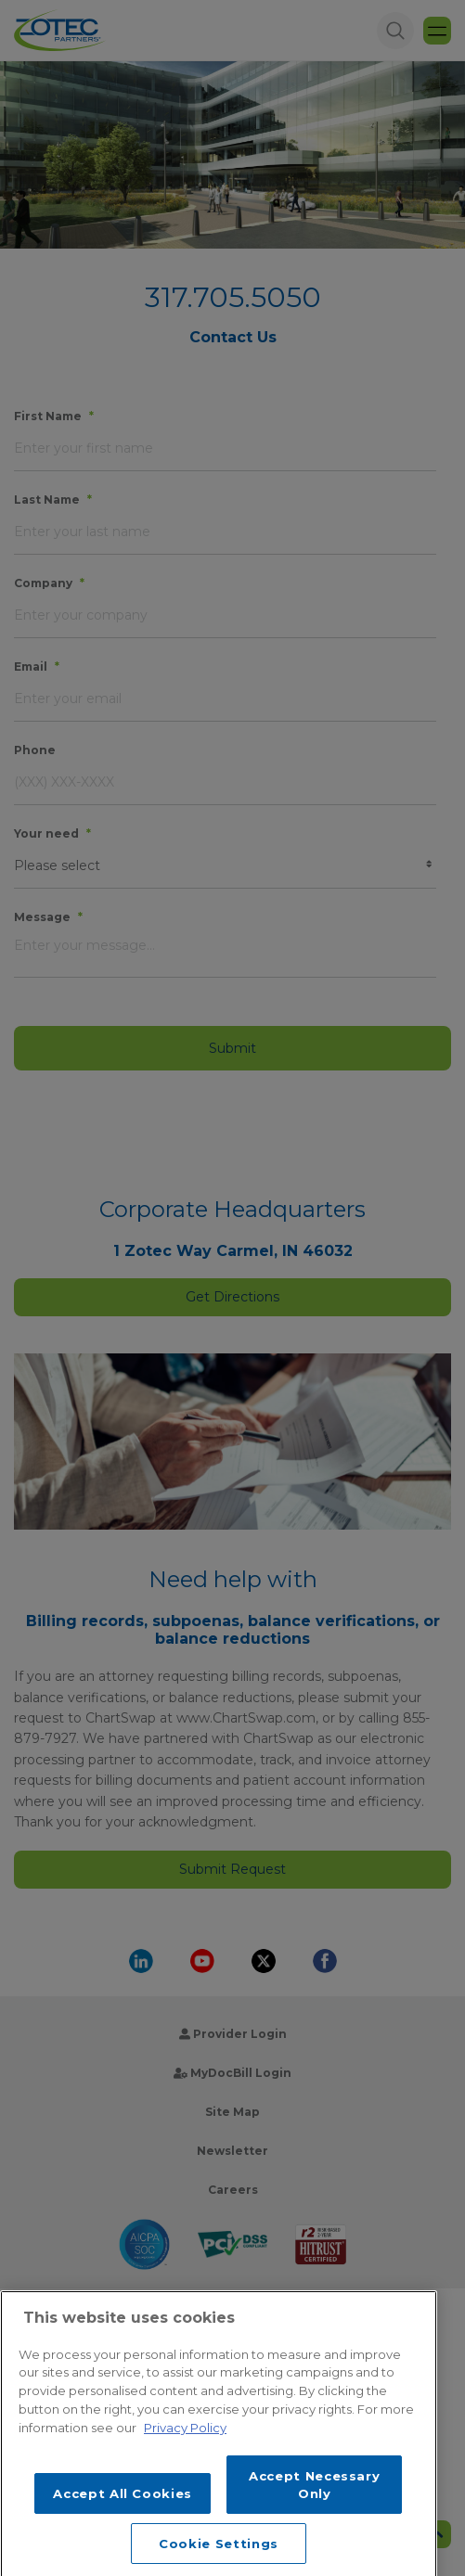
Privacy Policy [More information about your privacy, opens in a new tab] (185, 2460)
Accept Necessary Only (315, 2517)
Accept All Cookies (122, 2525)
